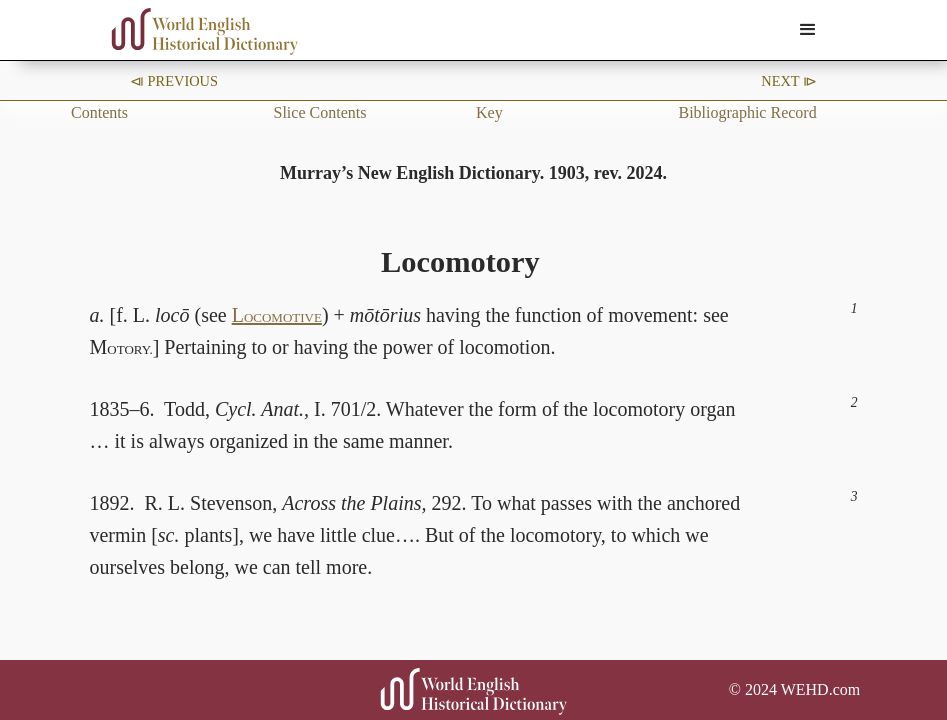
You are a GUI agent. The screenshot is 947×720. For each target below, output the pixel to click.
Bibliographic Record (747, 112)
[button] (808, 30)
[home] (205, 31)
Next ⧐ (789, 81)
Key (489, 112)
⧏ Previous (174, 81)
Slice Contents (320, 112)
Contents (99, 112)
